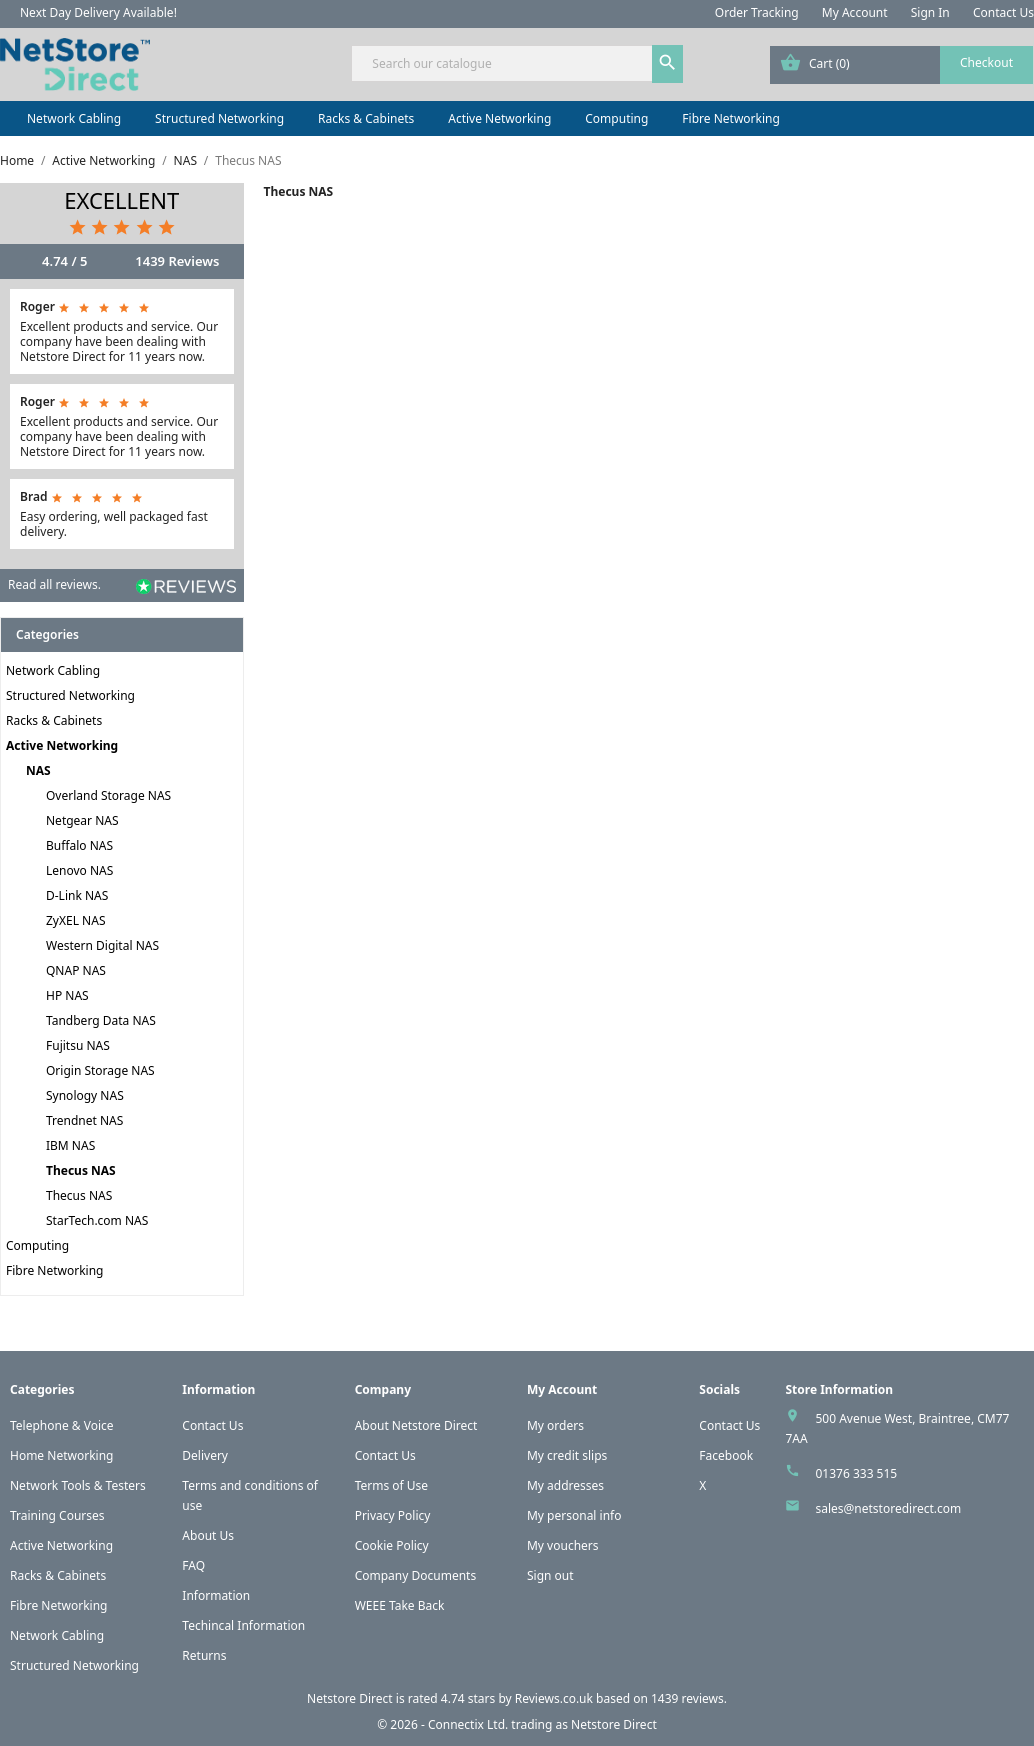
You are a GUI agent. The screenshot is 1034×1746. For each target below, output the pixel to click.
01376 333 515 (856, 1473)
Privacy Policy (393, 1515)
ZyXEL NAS (75, 920)
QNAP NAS (76, 970)
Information (216, 1595)
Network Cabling (74, 118)
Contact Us (1003, 12)
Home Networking (61, 1455)
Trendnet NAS (84, 1120)
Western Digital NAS (102, 945)
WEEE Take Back (400, 1605)
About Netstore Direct (416, 1425)
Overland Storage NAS (108, 795)
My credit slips (567, 1455)
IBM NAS (70, 1145)
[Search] (516, 63)
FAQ (193, 1565)
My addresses (565, 1485)
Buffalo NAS (79, 845)
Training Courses (57, 1515)
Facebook (726, 1455)
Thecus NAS (81, 1170)
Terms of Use (391, 1485)
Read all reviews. (54, 584)
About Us (208, 1535)
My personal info (574, 1515)
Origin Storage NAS (100, 1070)
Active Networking (499, 118)
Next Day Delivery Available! (98, 12)
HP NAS (67, 995)
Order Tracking (757, 12)
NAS (38, 770)
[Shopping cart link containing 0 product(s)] (901, 65)
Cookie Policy (392, 1545)
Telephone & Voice (62, 1425)
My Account (855, 12)
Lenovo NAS (79, 870)
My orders (555, 1425)
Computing (616, 118)
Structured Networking (219, 118)
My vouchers (563, 1545)
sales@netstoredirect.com (888, 1508)
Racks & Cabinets (366, 118)
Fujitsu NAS (78, 1045)
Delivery (205, 1455)
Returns (204, 1655)
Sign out (550, 1575)
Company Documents (416, 1575)
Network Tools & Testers (78, 1485)
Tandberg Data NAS (101, 1020)
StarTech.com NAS (97, 1220)
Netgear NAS (82, 820)
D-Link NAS (77, 895)
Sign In (930, 12)
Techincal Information (243, 1625)
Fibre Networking (730, 118)
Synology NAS (85, 1095)
